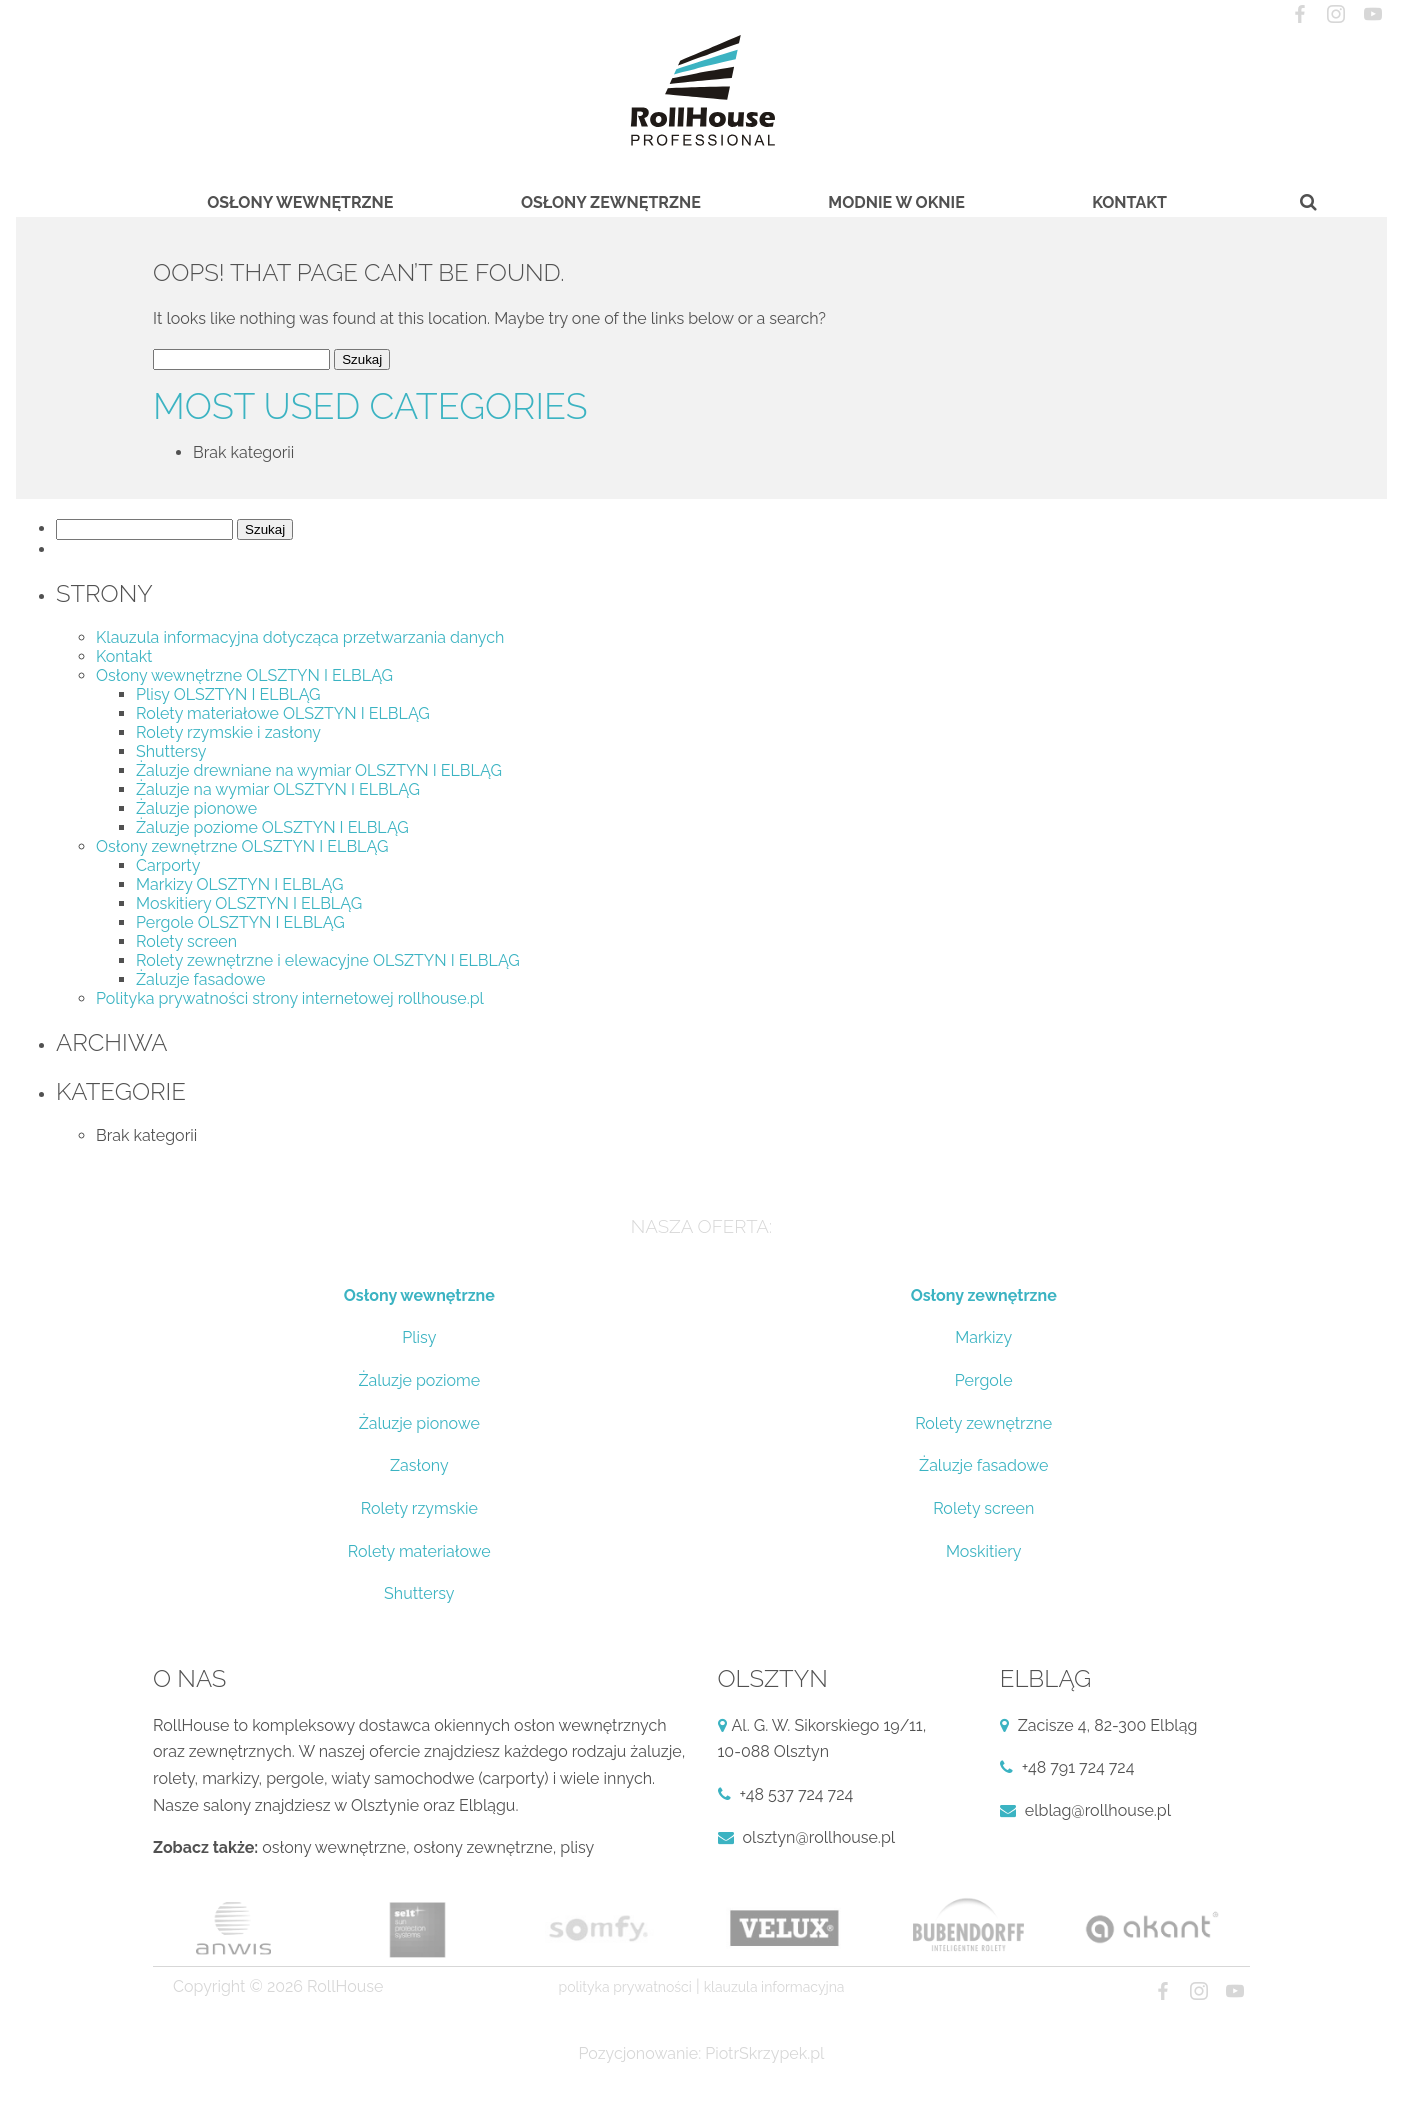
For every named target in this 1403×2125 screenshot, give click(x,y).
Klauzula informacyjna (774, 1987)
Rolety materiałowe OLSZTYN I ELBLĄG (283, 713)
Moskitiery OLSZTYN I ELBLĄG (249, 903)
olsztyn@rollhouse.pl (819, 1837)
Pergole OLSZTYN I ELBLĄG (240, 922)
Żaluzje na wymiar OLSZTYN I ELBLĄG (278, 789)
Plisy (419, 1337)
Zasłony (419, 1465)
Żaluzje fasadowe (200, 979)
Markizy (983, 1337)
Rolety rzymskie (419, 1508)
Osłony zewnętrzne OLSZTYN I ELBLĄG (242, 846)
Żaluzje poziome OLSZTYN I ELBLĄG (272, 827)
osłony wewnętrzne (334, 1847)
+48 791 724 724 (1078, 1767)
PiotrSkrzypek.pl (764, 2053)
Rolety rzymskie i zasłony (228, 732)
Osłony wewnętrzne (300, 202)
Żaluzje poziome (419, 1380)
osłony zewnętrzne (483, 1847)
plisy (577, 1847)
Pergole (984, 1380)
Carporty (168, 865)
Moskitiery (984, 1551)
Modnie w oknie (896, 202)
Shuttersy (171, 751)
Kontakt (1129, 202)
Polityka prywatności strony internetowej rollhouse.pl (290, 998)
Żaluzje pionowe (196, 808)
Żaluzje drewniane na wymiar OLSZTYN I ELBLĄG (319, 770)
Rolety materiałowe (419, 1551)
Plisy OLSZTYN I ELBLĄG (228, 694)
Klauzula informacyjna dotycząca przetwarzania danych (300, 637)
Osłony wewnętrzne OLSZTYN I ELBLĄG (244, 675)
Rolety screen (186, 941)
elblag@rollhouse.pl (1098, 1810)
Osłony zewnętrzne (611, 202)
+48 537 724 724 (797, 1794)
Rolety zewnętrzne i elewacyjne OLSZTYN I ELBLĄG (328, 960)
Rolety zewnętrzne (983, 1423)
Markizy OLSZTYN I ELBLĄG (239, 884)
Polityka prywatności (625, 1987)
